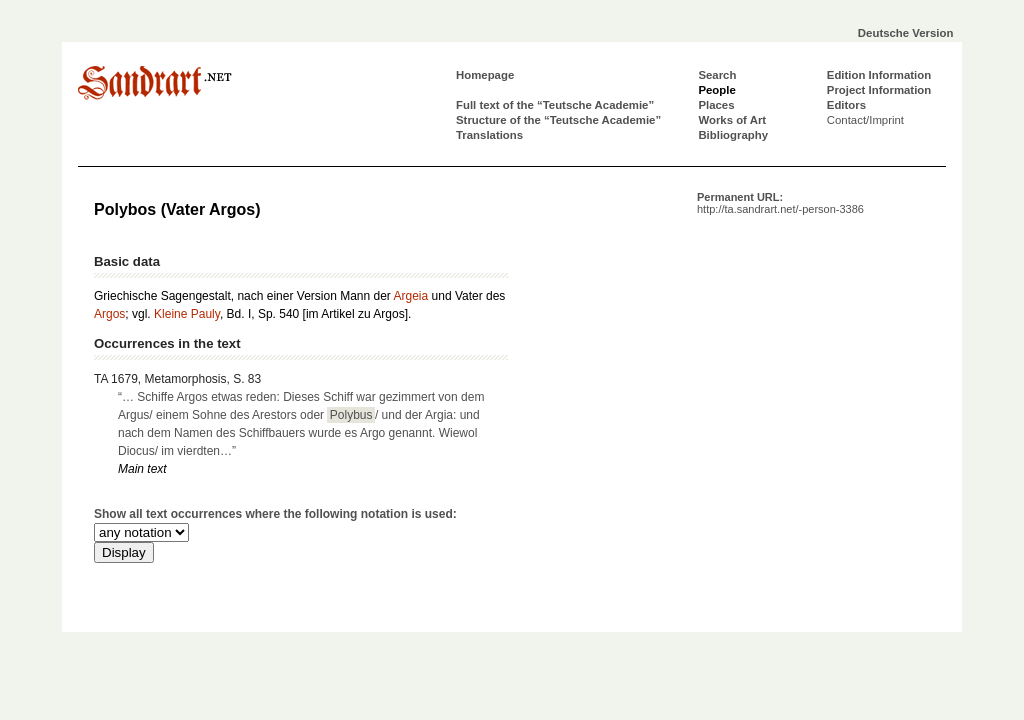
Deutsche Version (906, 33)
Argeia (411, 296)
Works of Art (732, 120)
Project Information (879, 90)
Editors (846, 105)
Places (716, 105)
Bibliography (733, 135)
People (716, 90)
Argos (109, 314)
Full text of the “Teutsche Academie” (555, 105)
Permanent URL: (780, 203)
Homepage (485, 75)
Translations (489, 135)
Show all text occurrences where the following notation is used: (275, 514)
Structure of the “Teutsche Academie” (558, 120)
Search (717, 75)
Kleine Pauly (187, 314)
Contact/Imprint (865, 120)
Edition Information (879, 75)
